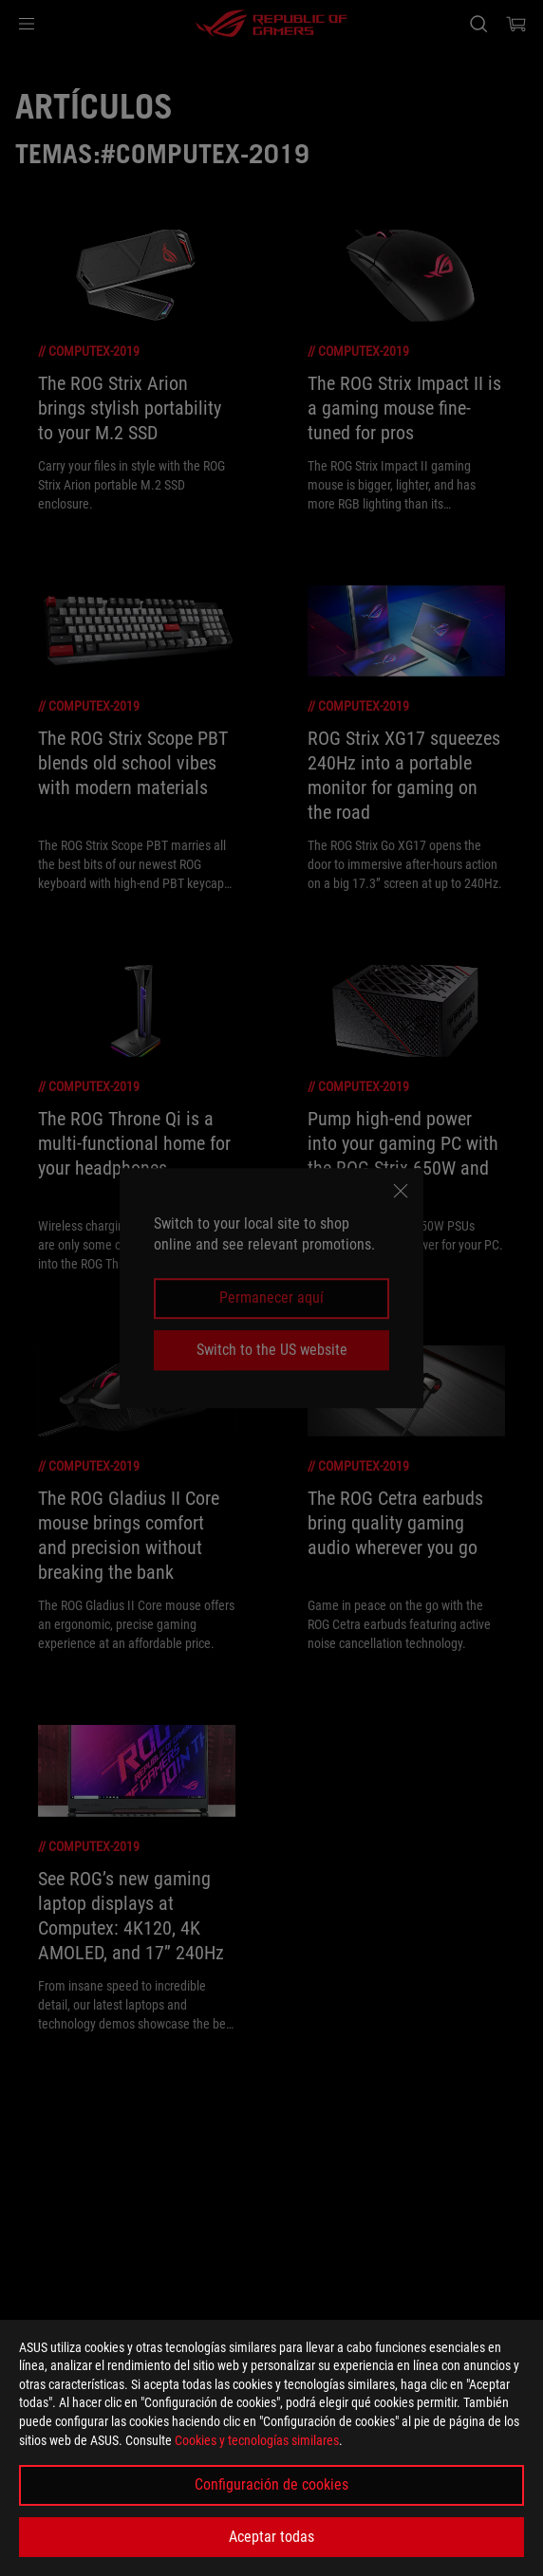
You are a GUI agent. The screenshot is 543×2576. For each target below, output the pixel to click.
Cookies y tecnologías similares (257, 2440)
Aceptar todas (271, 2537)
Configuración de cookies (271, 2484)
